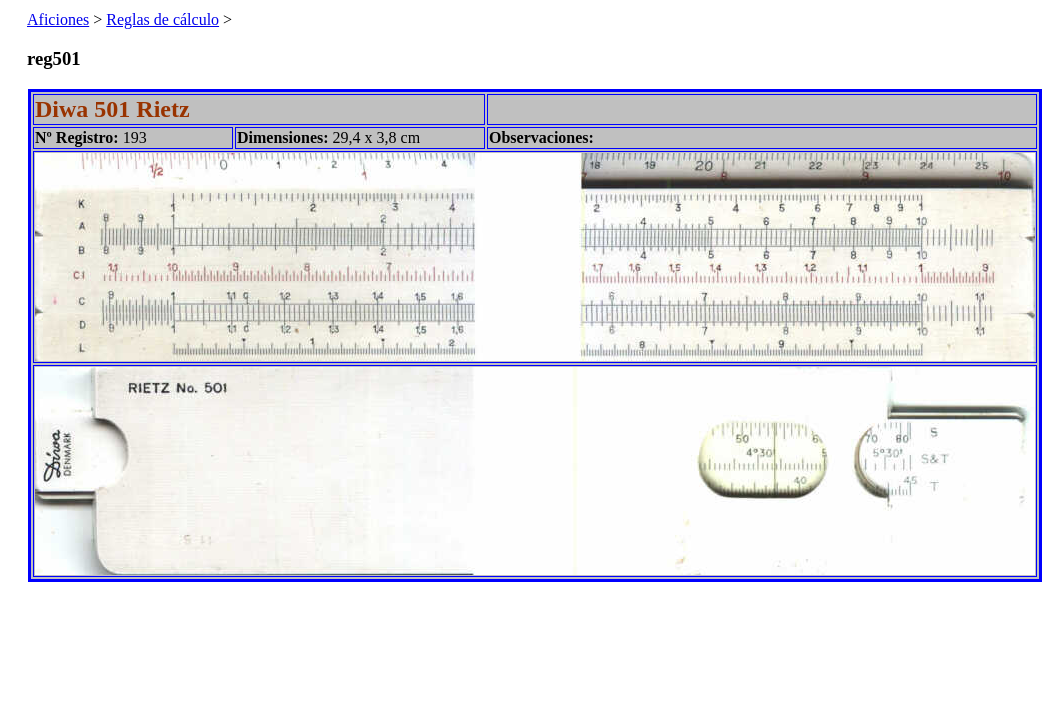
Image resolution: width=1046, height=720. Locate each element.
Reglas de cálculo (162, 19)
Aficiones (58, 19)
